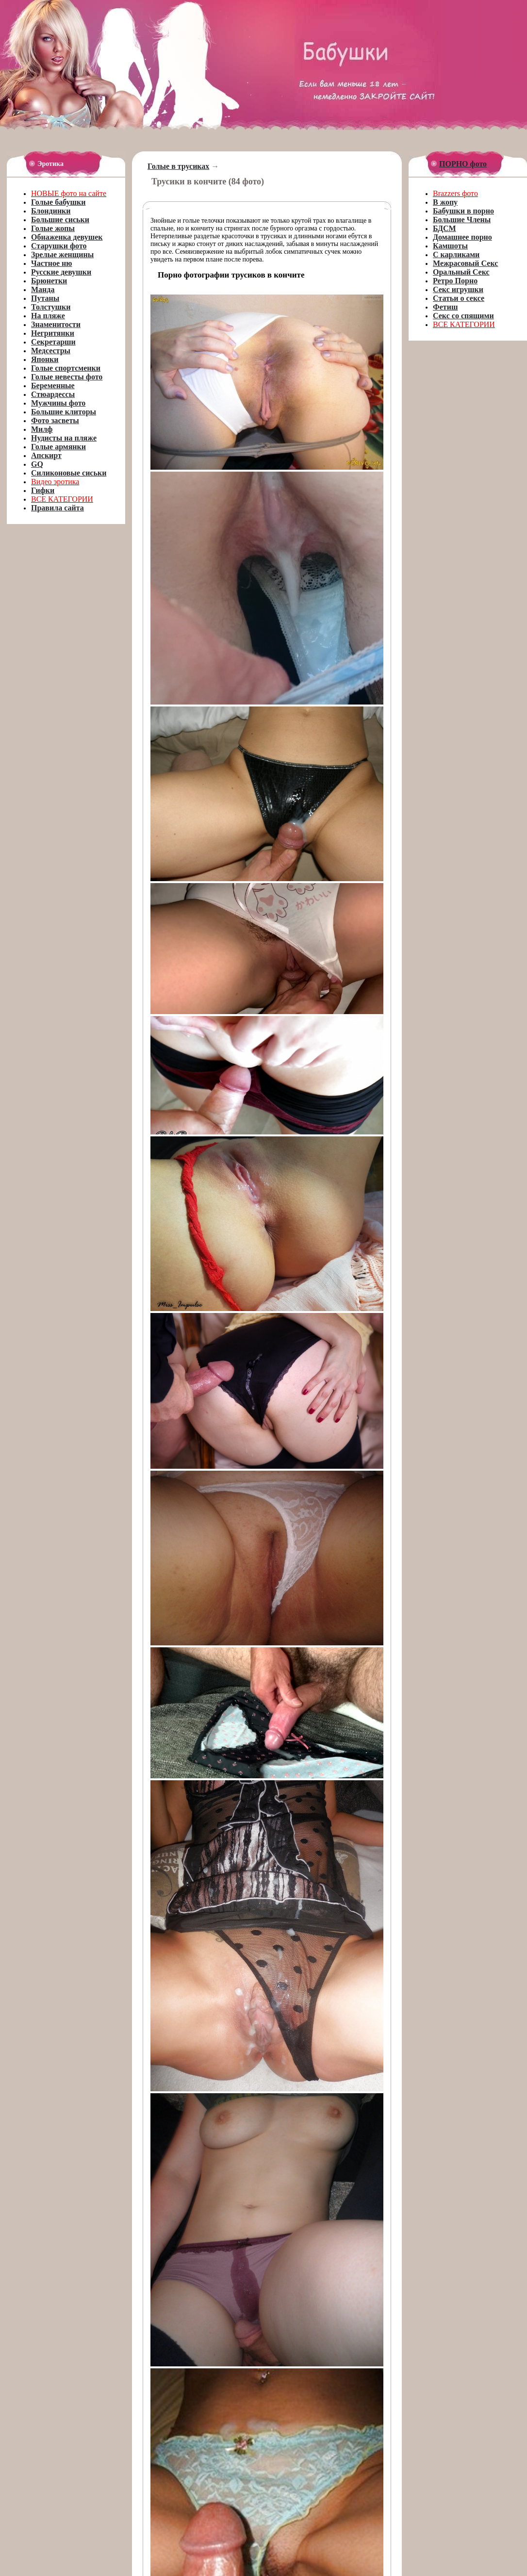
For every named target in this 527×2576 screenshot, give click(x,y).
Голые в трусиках (178, 166)
